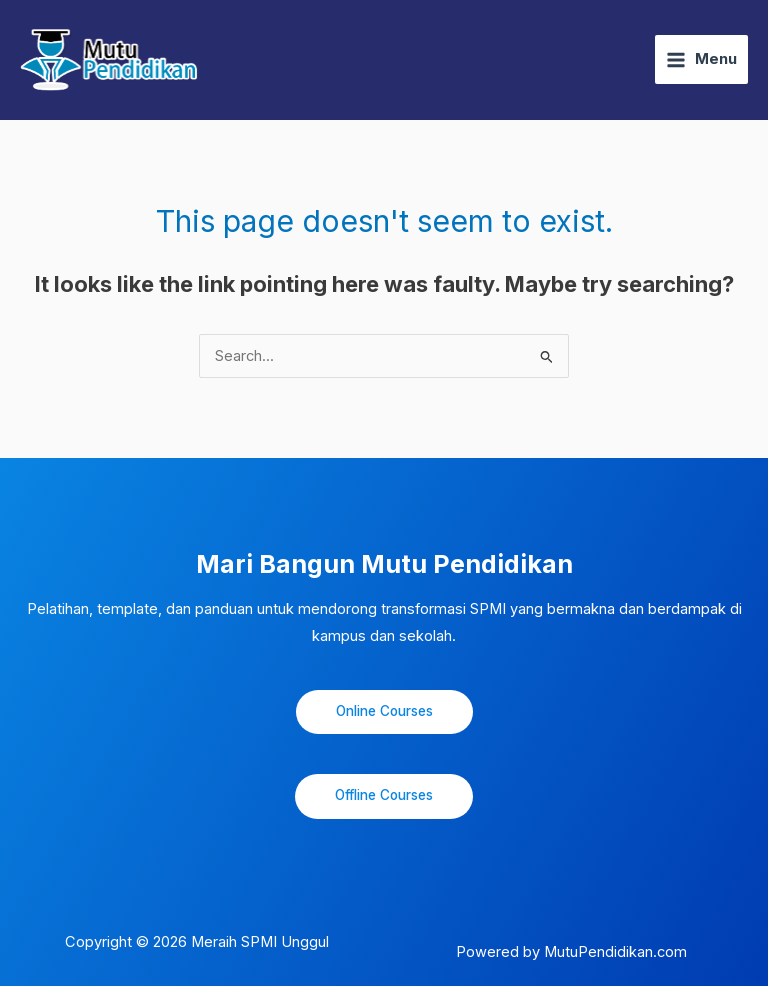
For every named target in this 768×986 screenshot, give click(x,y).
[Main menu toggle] (701, 59)
